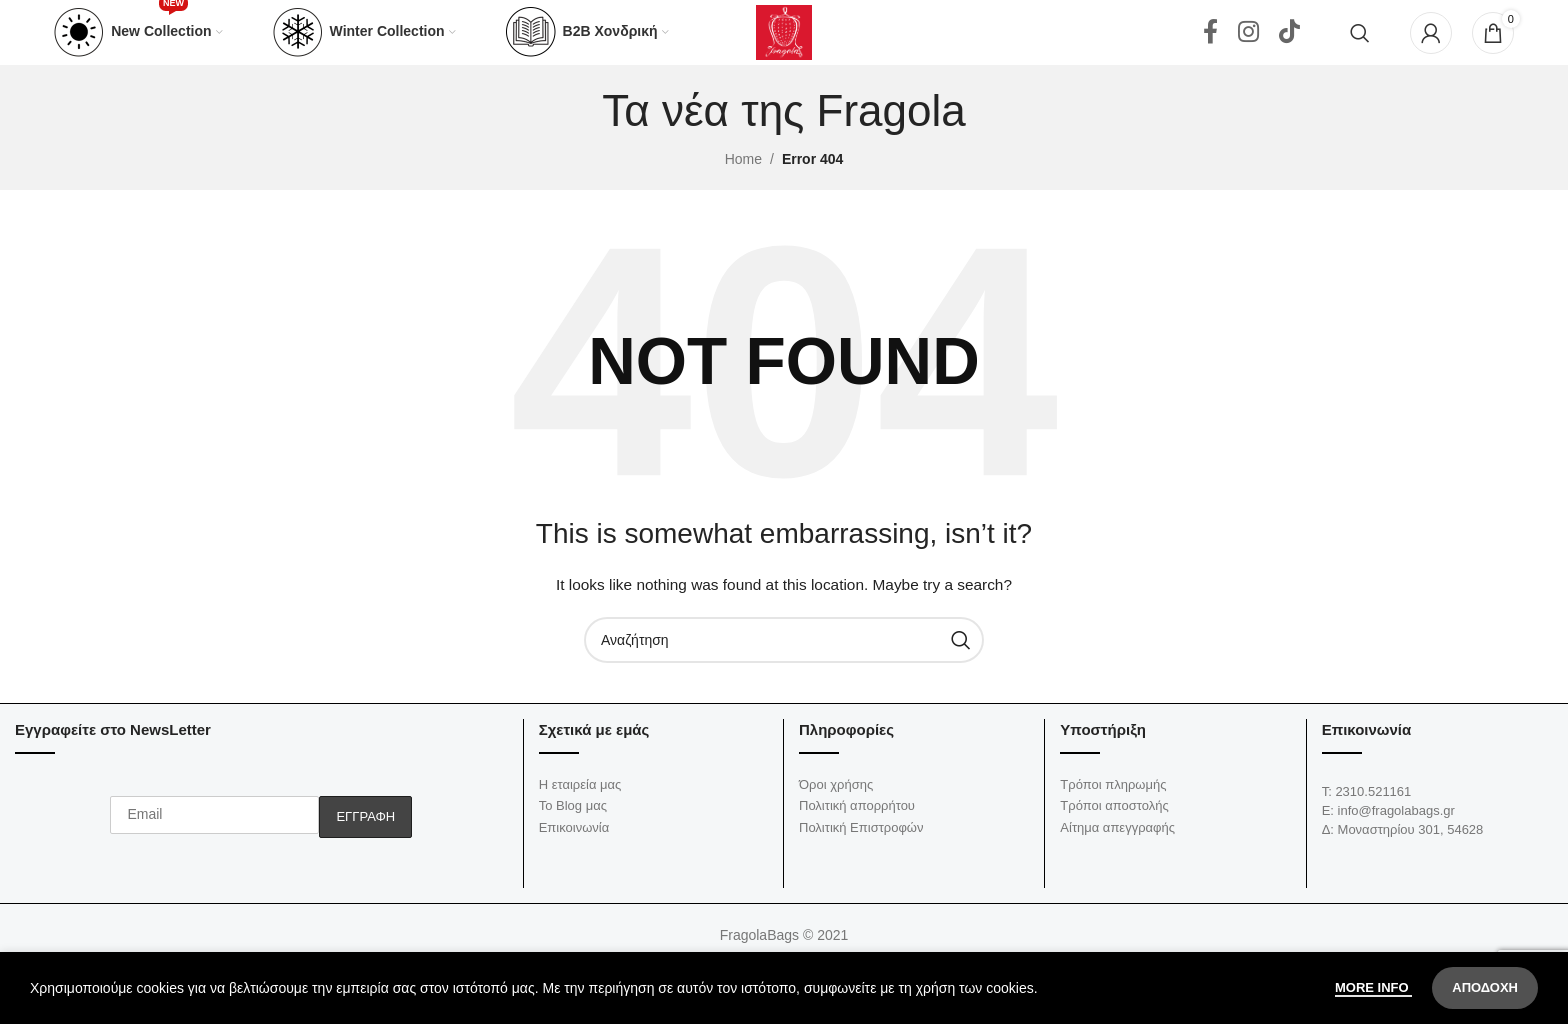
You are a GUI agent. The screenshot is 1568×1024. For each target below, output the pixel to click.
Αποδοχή (1485, 987)
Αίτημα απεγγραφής (1117, 862)
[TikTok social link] (1289, 50)
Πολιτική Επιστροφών (861, 862)
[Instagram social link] (1248, 50)
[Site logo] (784, 49)
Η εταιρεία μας (580, 819)
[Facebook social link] (1210, 50)
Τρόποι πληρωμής (1113, 819)
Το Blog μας (573, 840)
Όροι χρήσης (836, 819)
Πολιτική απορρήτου (857, 840)
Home (743, 194)
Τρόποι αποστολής (1114, 840)
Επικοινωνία (574, 862)
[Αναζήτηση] (1360, 50)
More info (1373, 987)
